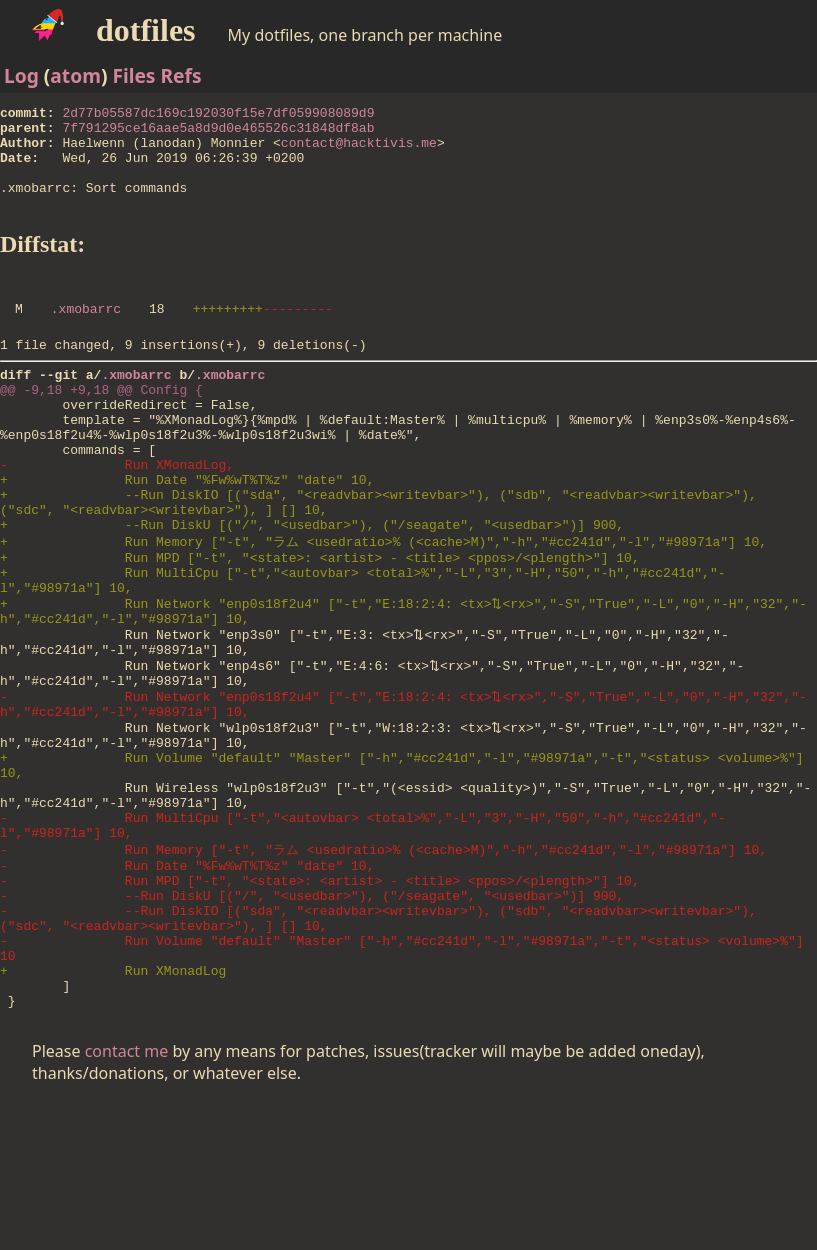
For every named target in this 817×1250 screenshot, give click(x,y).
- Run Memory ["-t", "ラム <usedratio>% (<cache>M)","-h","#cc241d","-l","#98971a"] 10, (383, 966)
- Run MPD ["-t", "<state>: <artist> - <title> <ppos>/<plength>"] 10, (320, 1003)
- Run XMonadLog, (117, 515)
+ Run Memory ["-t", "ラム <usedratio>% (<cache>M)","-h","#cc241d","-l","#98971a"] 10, (383, 605)
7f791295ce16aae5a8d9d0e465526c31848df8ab (218, 133)
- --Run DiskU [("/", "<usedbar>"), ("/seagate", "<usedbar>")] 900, (312, 1021)
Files (133, 75)
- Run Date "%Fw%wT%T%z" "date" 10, (187, 985)
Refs (180, 75)
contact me (127, 1198)
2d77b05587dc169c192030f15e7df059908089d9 (218, 115)
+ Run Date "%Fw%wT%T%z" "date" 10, (187, 533)
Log (21, 75)
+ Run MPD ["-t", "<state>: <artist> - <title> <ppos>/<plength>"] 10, (320, 624)
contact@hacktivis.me (359, 151)
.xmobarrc (86, 335)
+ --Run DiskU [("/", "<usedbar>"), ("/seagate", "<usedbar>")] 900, (312, 587)
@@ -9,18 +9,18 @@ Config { (101, 425)
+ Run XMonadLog (113, 1111)
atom (75, 75)
